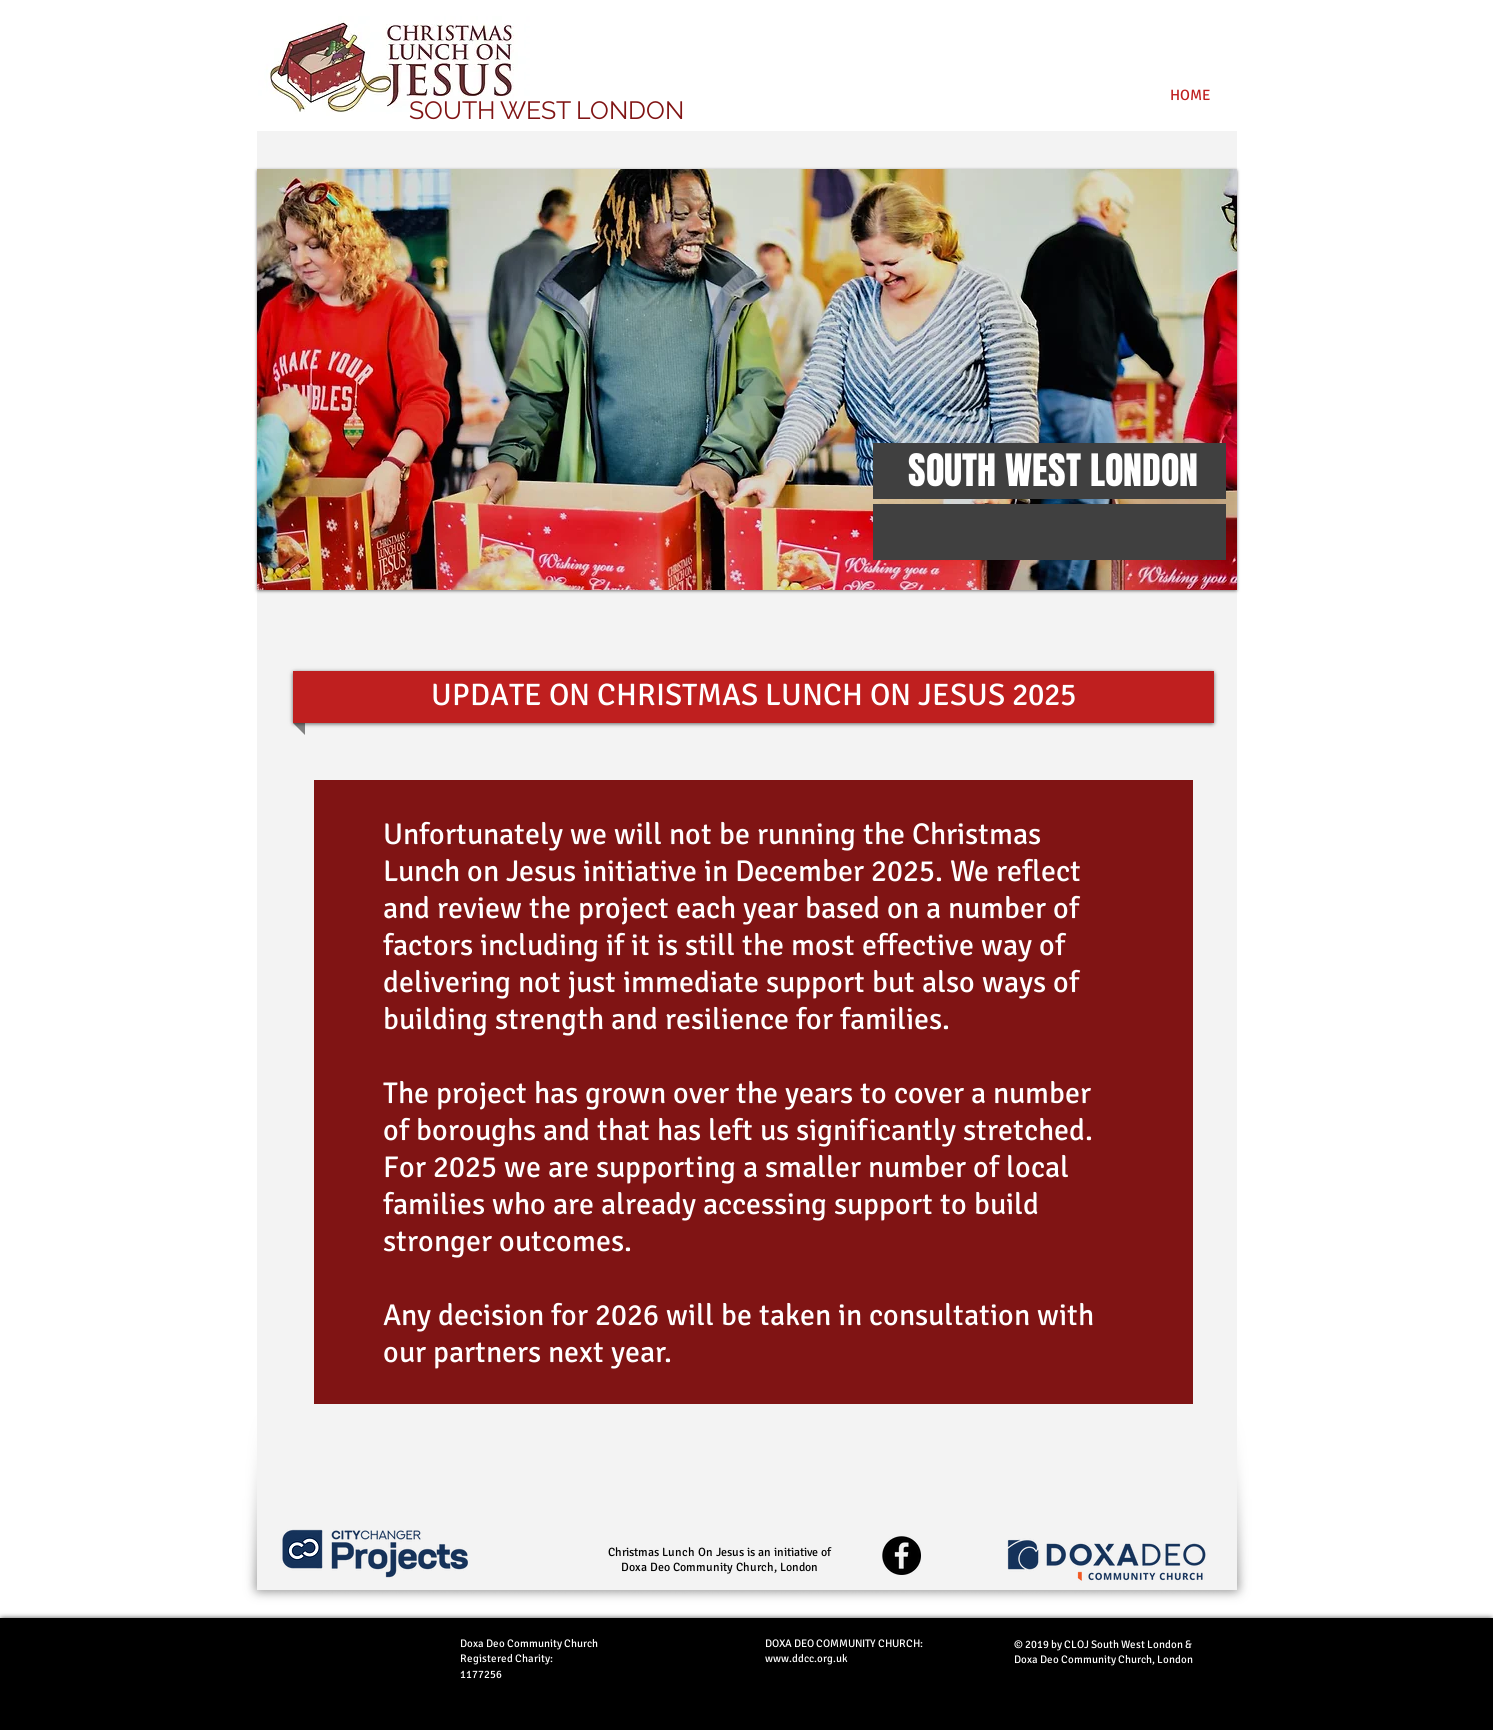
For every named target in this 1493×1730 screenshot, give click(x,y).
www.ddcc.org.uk (806, 1658)
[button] (747, 379)
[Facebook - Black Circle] (901, 1555)
